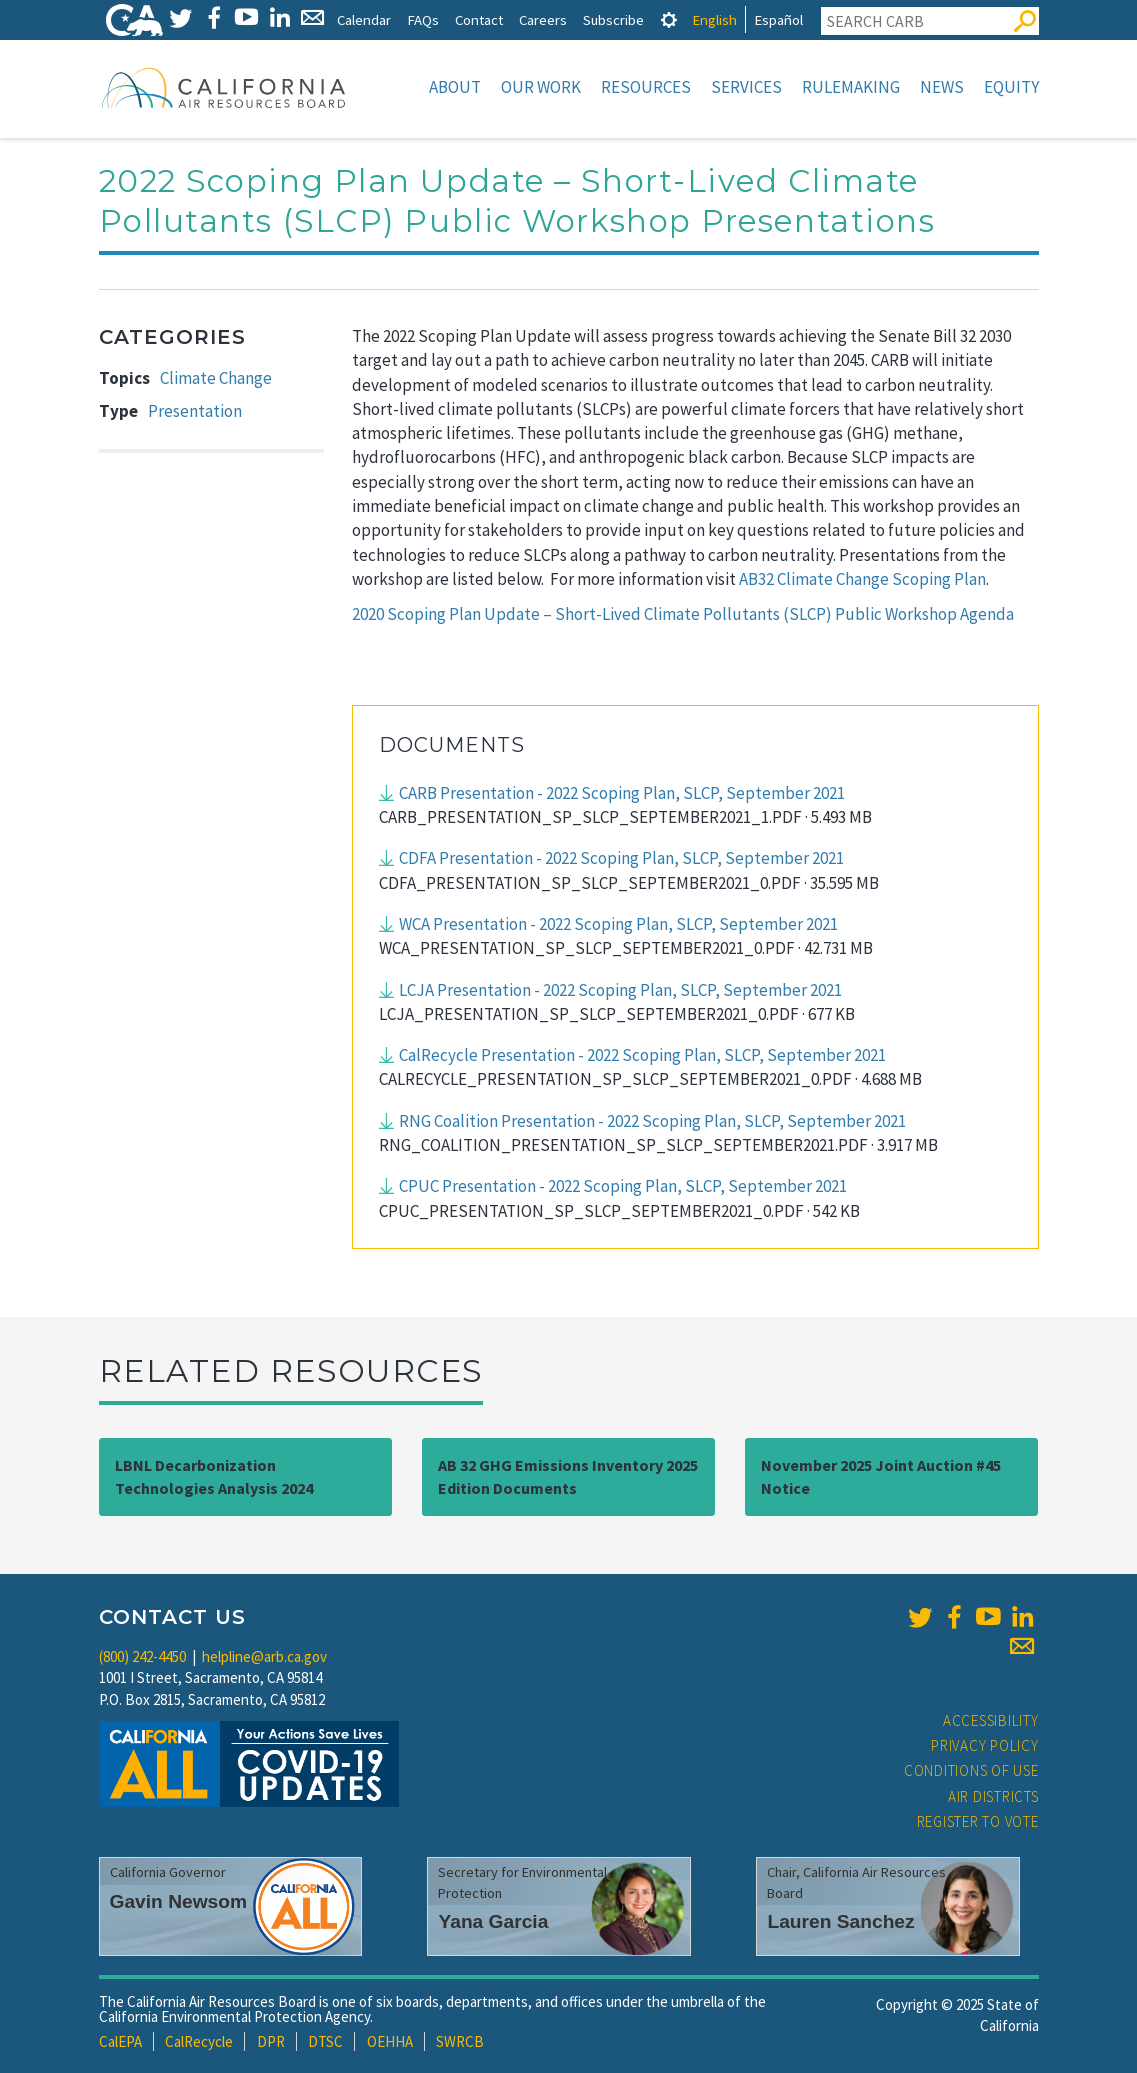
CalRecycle (199, 2041)
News (942, 87)
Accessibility (991, 1720)
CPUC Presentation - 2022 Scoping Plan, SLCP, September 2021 (623, 1186)
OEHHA (390, 2041)
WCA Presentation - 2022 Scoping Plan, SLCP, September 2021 (618, 924)
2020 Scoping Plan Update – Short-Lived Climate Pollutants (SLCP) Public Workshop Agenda (683, 614)
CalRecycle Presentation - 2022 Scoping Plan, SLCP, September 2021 (642, 1055)
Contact (479, 19)
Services (746, 87)
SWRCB (460, 2041)
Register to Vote (978, 1821)
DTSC (325, 2041)
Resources (646, 87)
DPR (271, 2041)
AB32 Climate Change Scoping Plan (862, 579)
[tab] (669, 19)
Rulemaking (851, 87)
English (714, 19)
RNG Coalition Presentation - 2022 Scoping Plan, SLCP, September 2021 (652, 1121)
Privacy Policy (985, 1745)
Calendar (364, 19)
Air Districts (993, 1796)
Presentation (195, 411)
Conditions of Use (971, 1770)
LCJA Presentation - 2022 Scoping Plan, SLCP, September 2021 (620, 990)
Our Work (541, 87)
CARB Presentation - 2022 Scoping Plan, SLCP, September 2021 (622, 793)
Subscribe (613, 19)
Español (778, 19)
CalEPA (120, 2041)
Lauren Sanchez (840, 1921)
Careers (543, 19)
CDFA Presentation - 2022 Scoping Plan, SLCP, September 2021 (621, 858)
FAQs (423, 19)
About (455, 87)
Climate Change (216, 378)
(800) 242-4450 (142, 1656)
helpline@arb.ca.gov (264, 1656)
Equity (1011, 87)
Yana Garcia (493, 1921)
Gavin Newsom (179, 1901)
